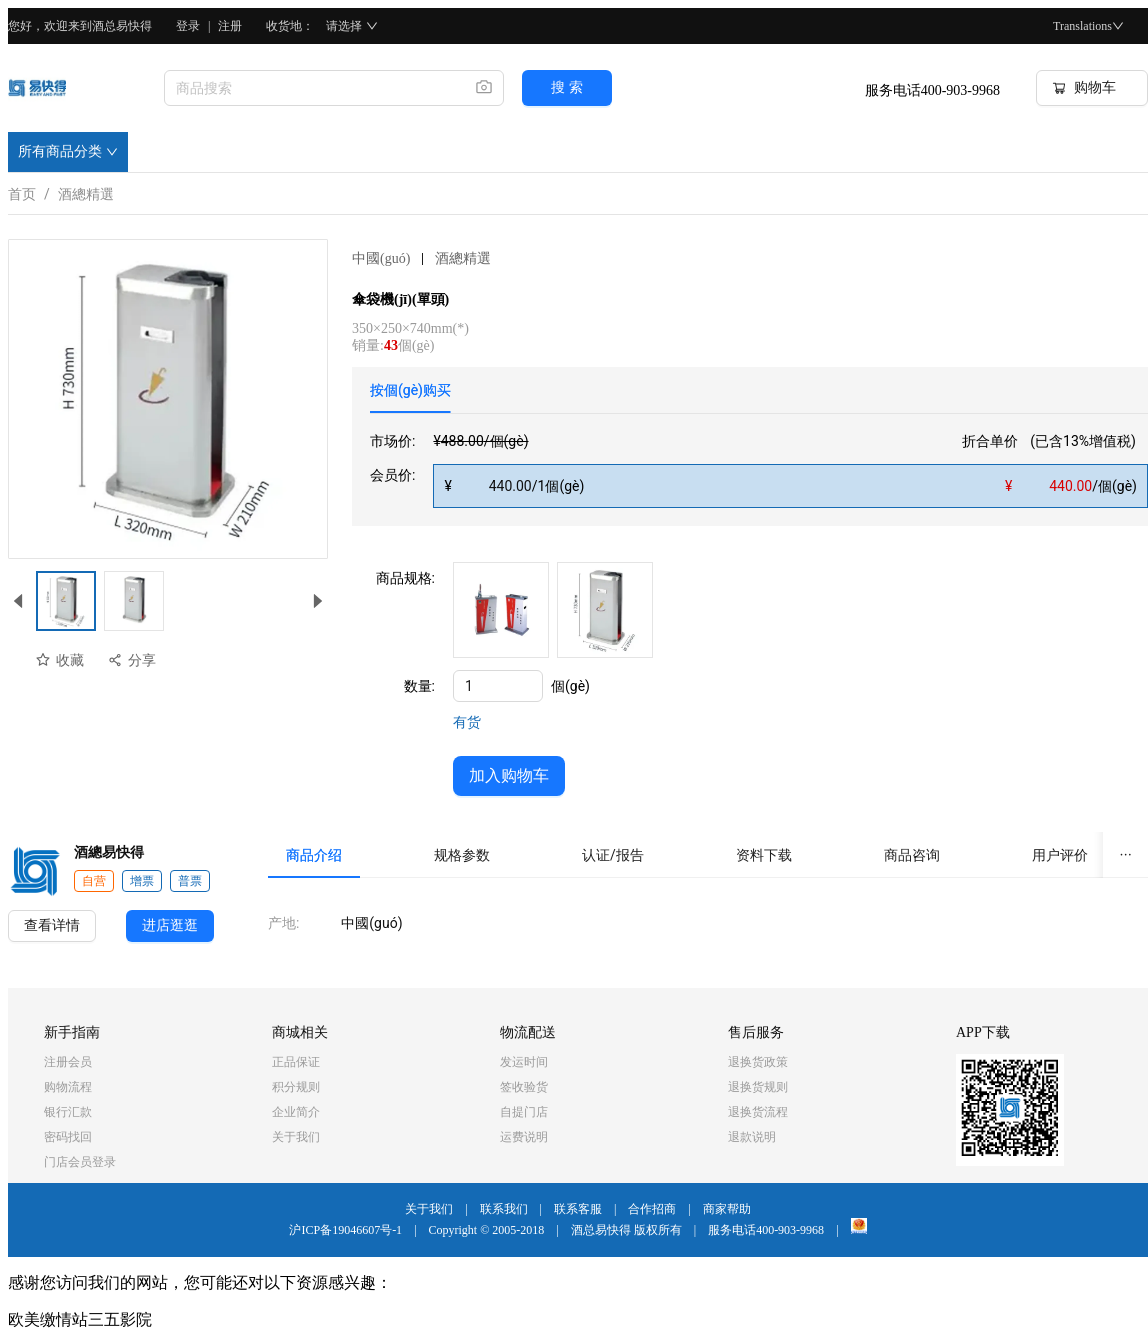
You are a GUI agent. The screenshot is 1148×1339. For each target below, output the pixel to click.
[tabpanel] (759, 469)
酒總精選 (86, 190)
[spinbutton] (498, 686)
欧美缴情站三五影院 (80, 1319)
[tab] (410, 390)
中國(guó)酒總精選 (421, 258)
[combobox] (312, 88)
